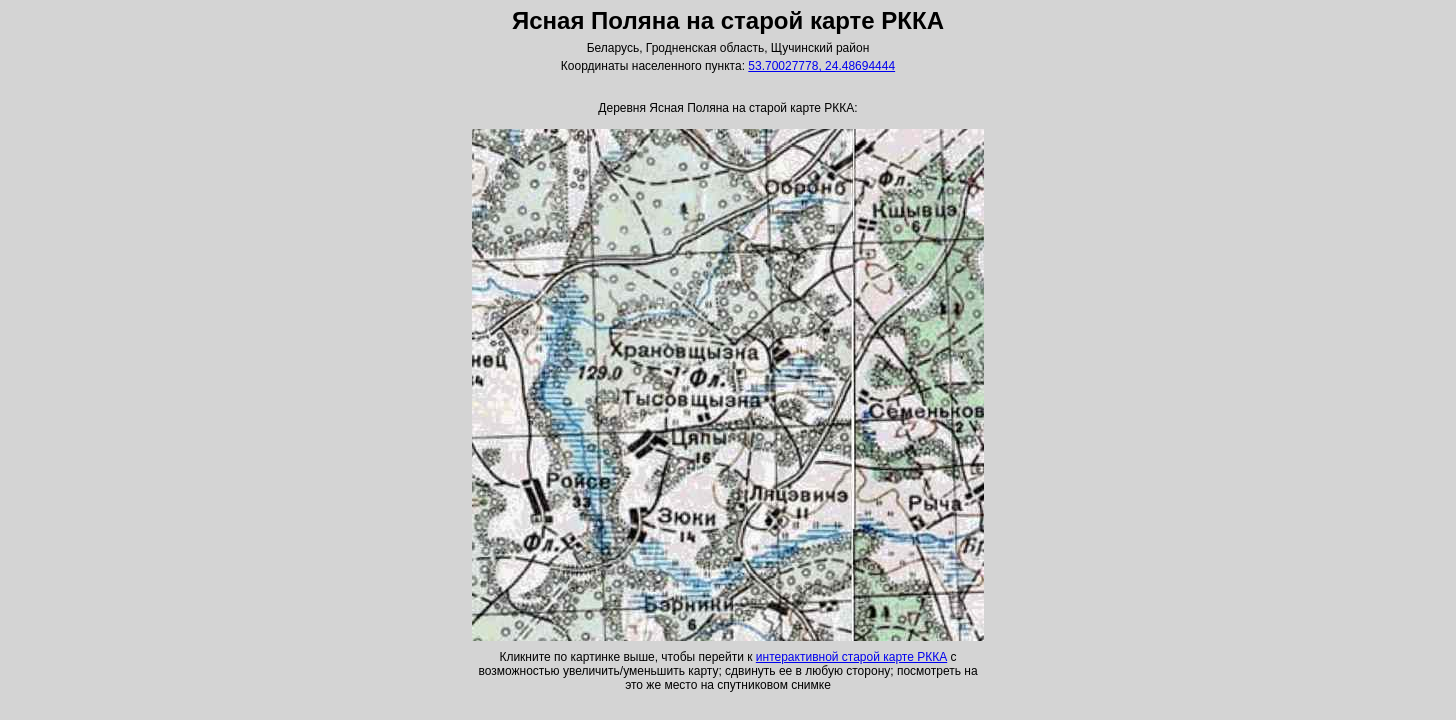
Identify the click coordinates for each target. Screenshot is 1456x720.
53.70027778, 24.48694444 (821, 66)
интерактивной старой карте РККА (851, 657)
